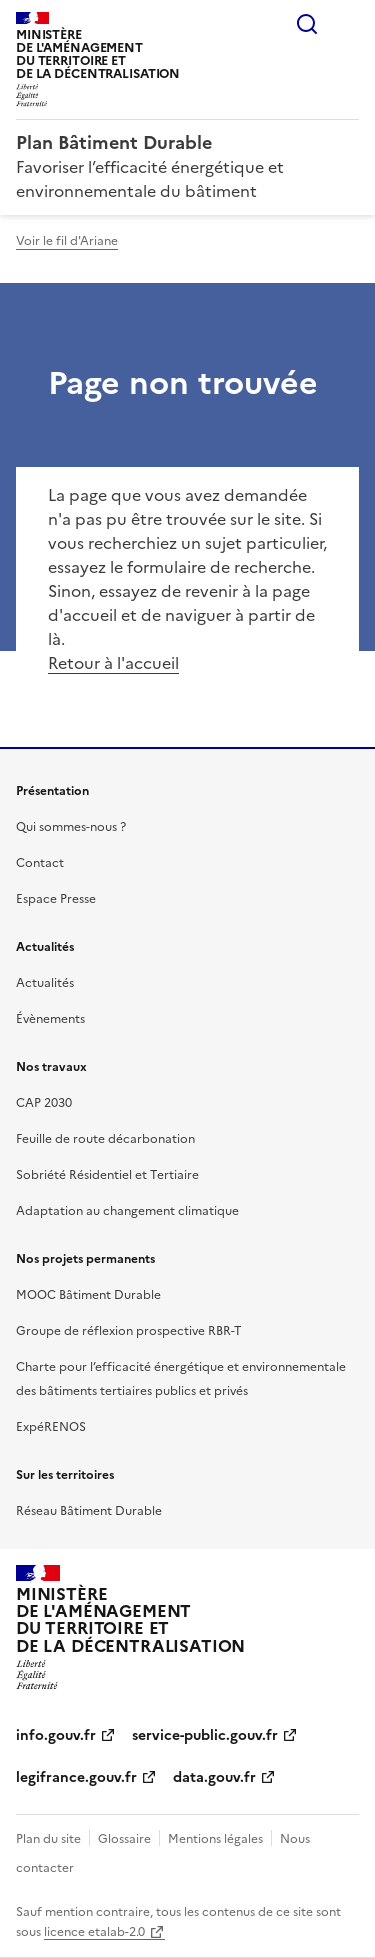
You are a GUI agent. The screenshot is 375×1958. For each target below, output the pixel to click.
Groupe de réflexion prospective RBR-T (129, 1331)
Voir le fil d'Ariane (67, 241)
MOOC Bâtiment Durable (88, 1295)
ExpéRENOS (51, 1427)
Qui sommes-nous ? (71, 827)
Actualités (45, 983)
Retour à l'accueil (113, 663)
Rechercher (307, 24)
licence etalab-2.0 (94, 1932)
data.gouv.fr (214, 1777)
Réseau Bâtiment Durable (89, 1511)
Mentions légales (215, 1839)
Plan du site (48, 1839)
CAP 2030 (44, 1103)
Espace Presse (56, 899)
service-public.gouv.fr (205, 1735)
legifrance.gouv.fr (76, 1777)
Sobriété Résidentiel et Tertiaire (107, 1175)
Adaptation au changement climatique (127, 1211)
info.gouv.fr (56, 1735)
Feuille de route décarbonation (105, 1139)
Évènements (50, 1019)
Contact (40, 863)
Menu (347, 24)
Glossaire (124, 1839)
